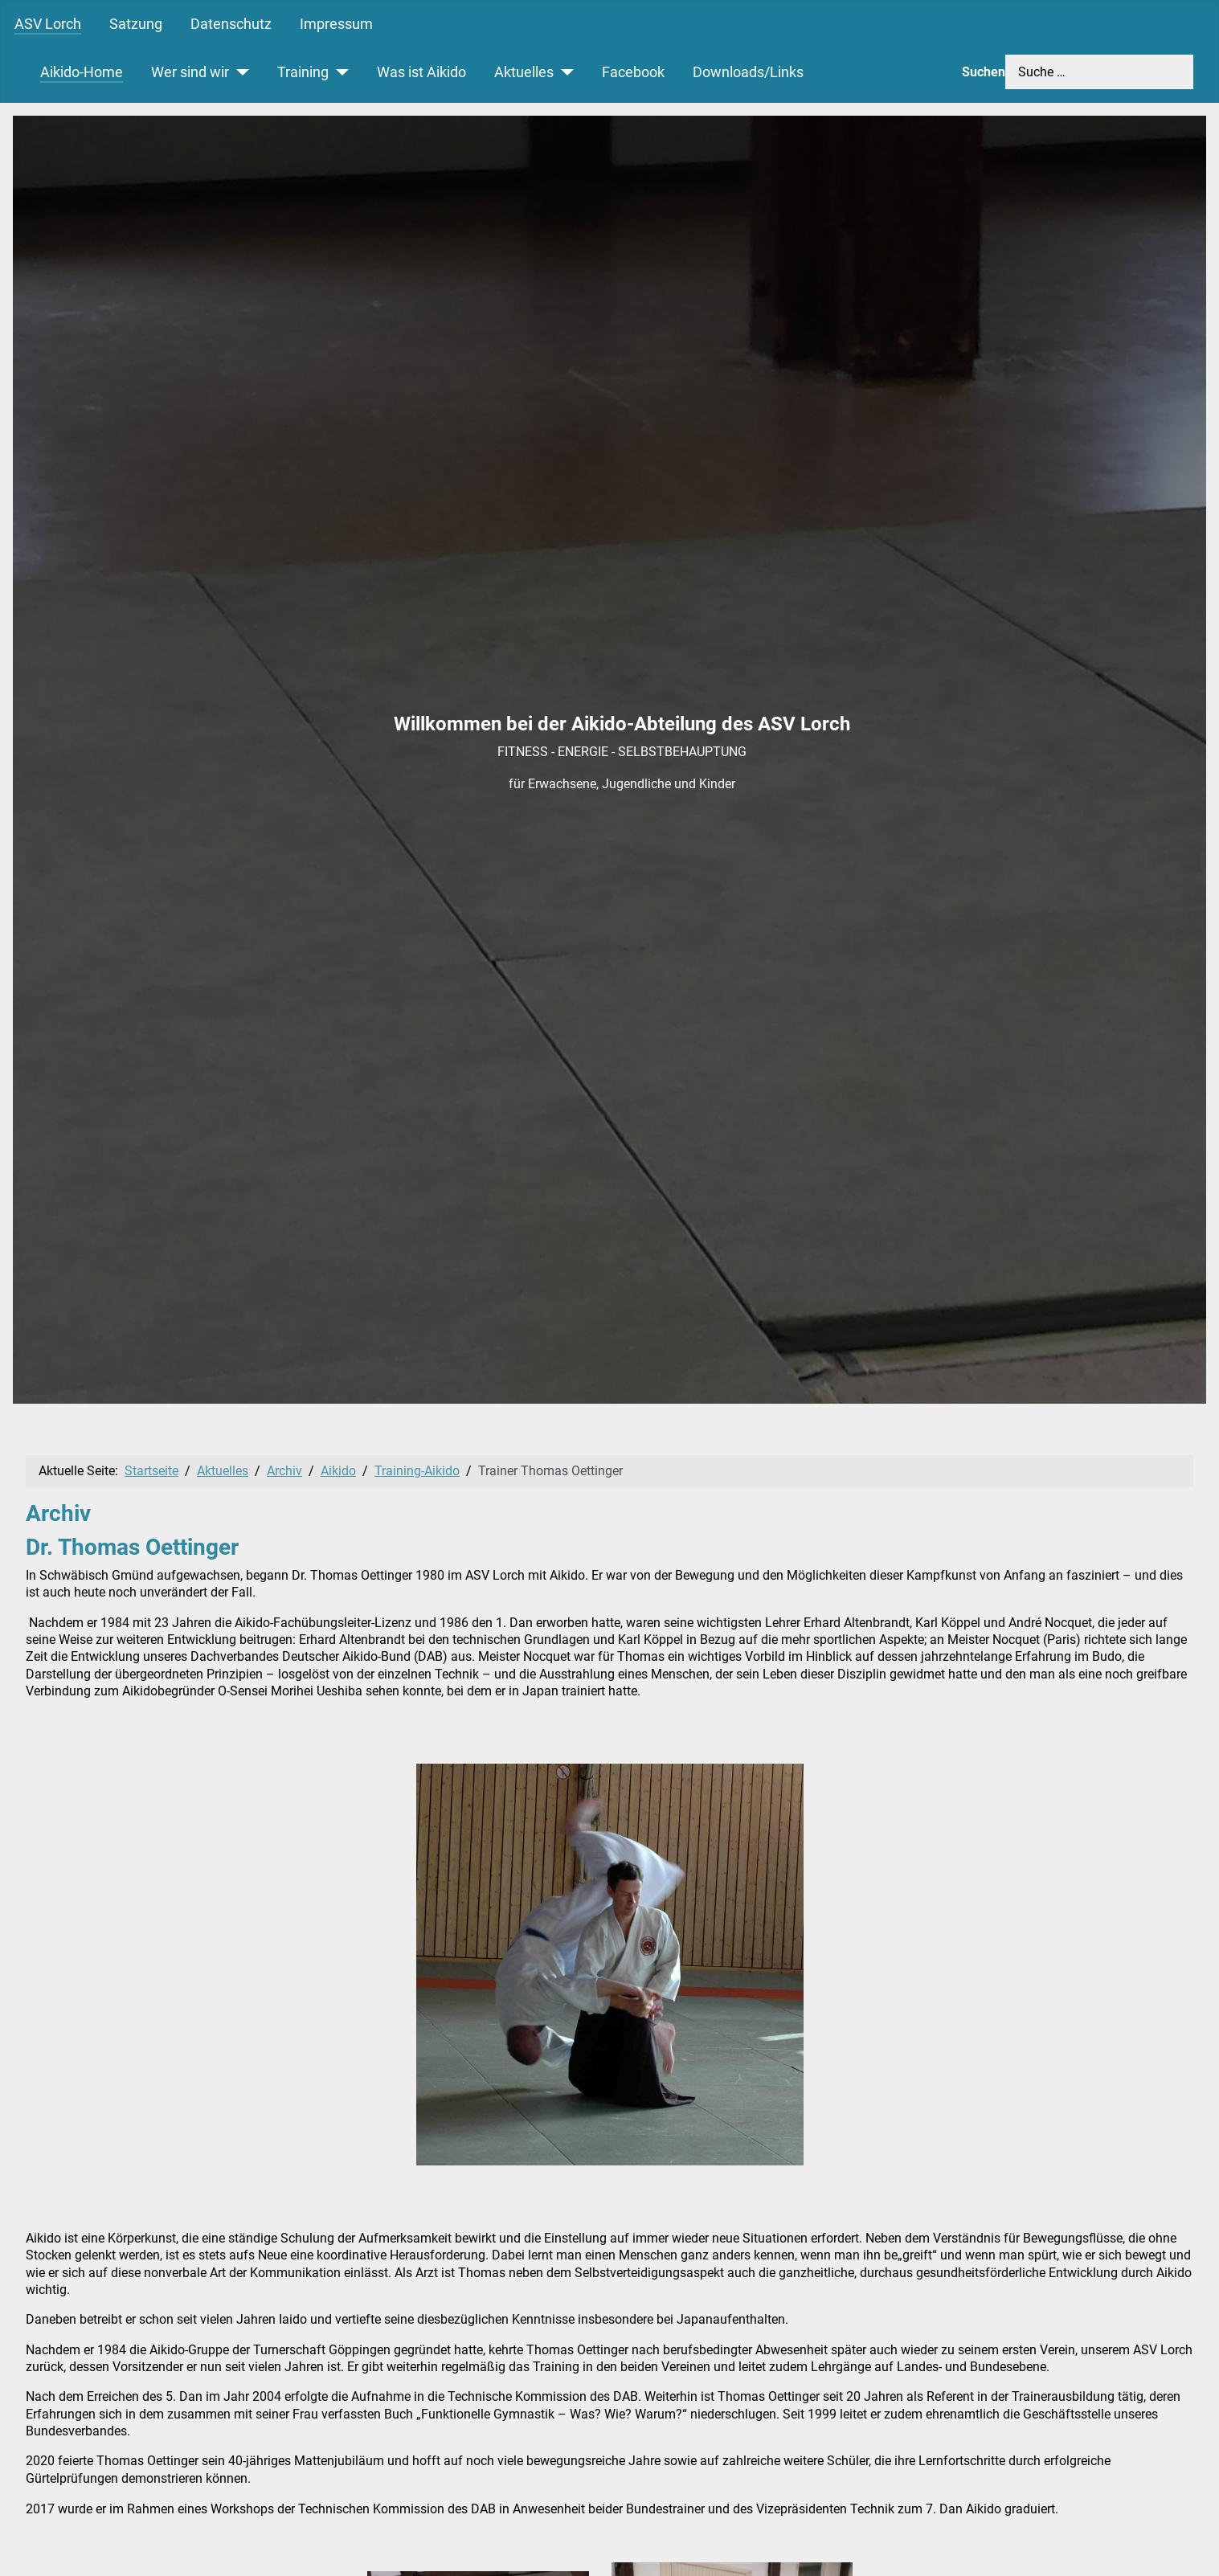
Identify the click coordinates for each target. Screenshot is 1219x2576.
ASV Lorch (47, 24)
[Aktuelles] (564, 72)
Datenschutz (231, 24)
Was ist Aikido (421, 72)
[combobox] (1099, 72)
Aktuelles (524, 72)
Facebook (633, 72)
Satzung (135, 24)
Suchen (983, 72)
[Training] (339, 72)
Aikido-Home (81, 72)
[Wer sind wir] (239, 72)
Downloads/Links (748, 72)
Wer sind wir (190, 72)
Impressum (336, 24)
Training (303, 72)
